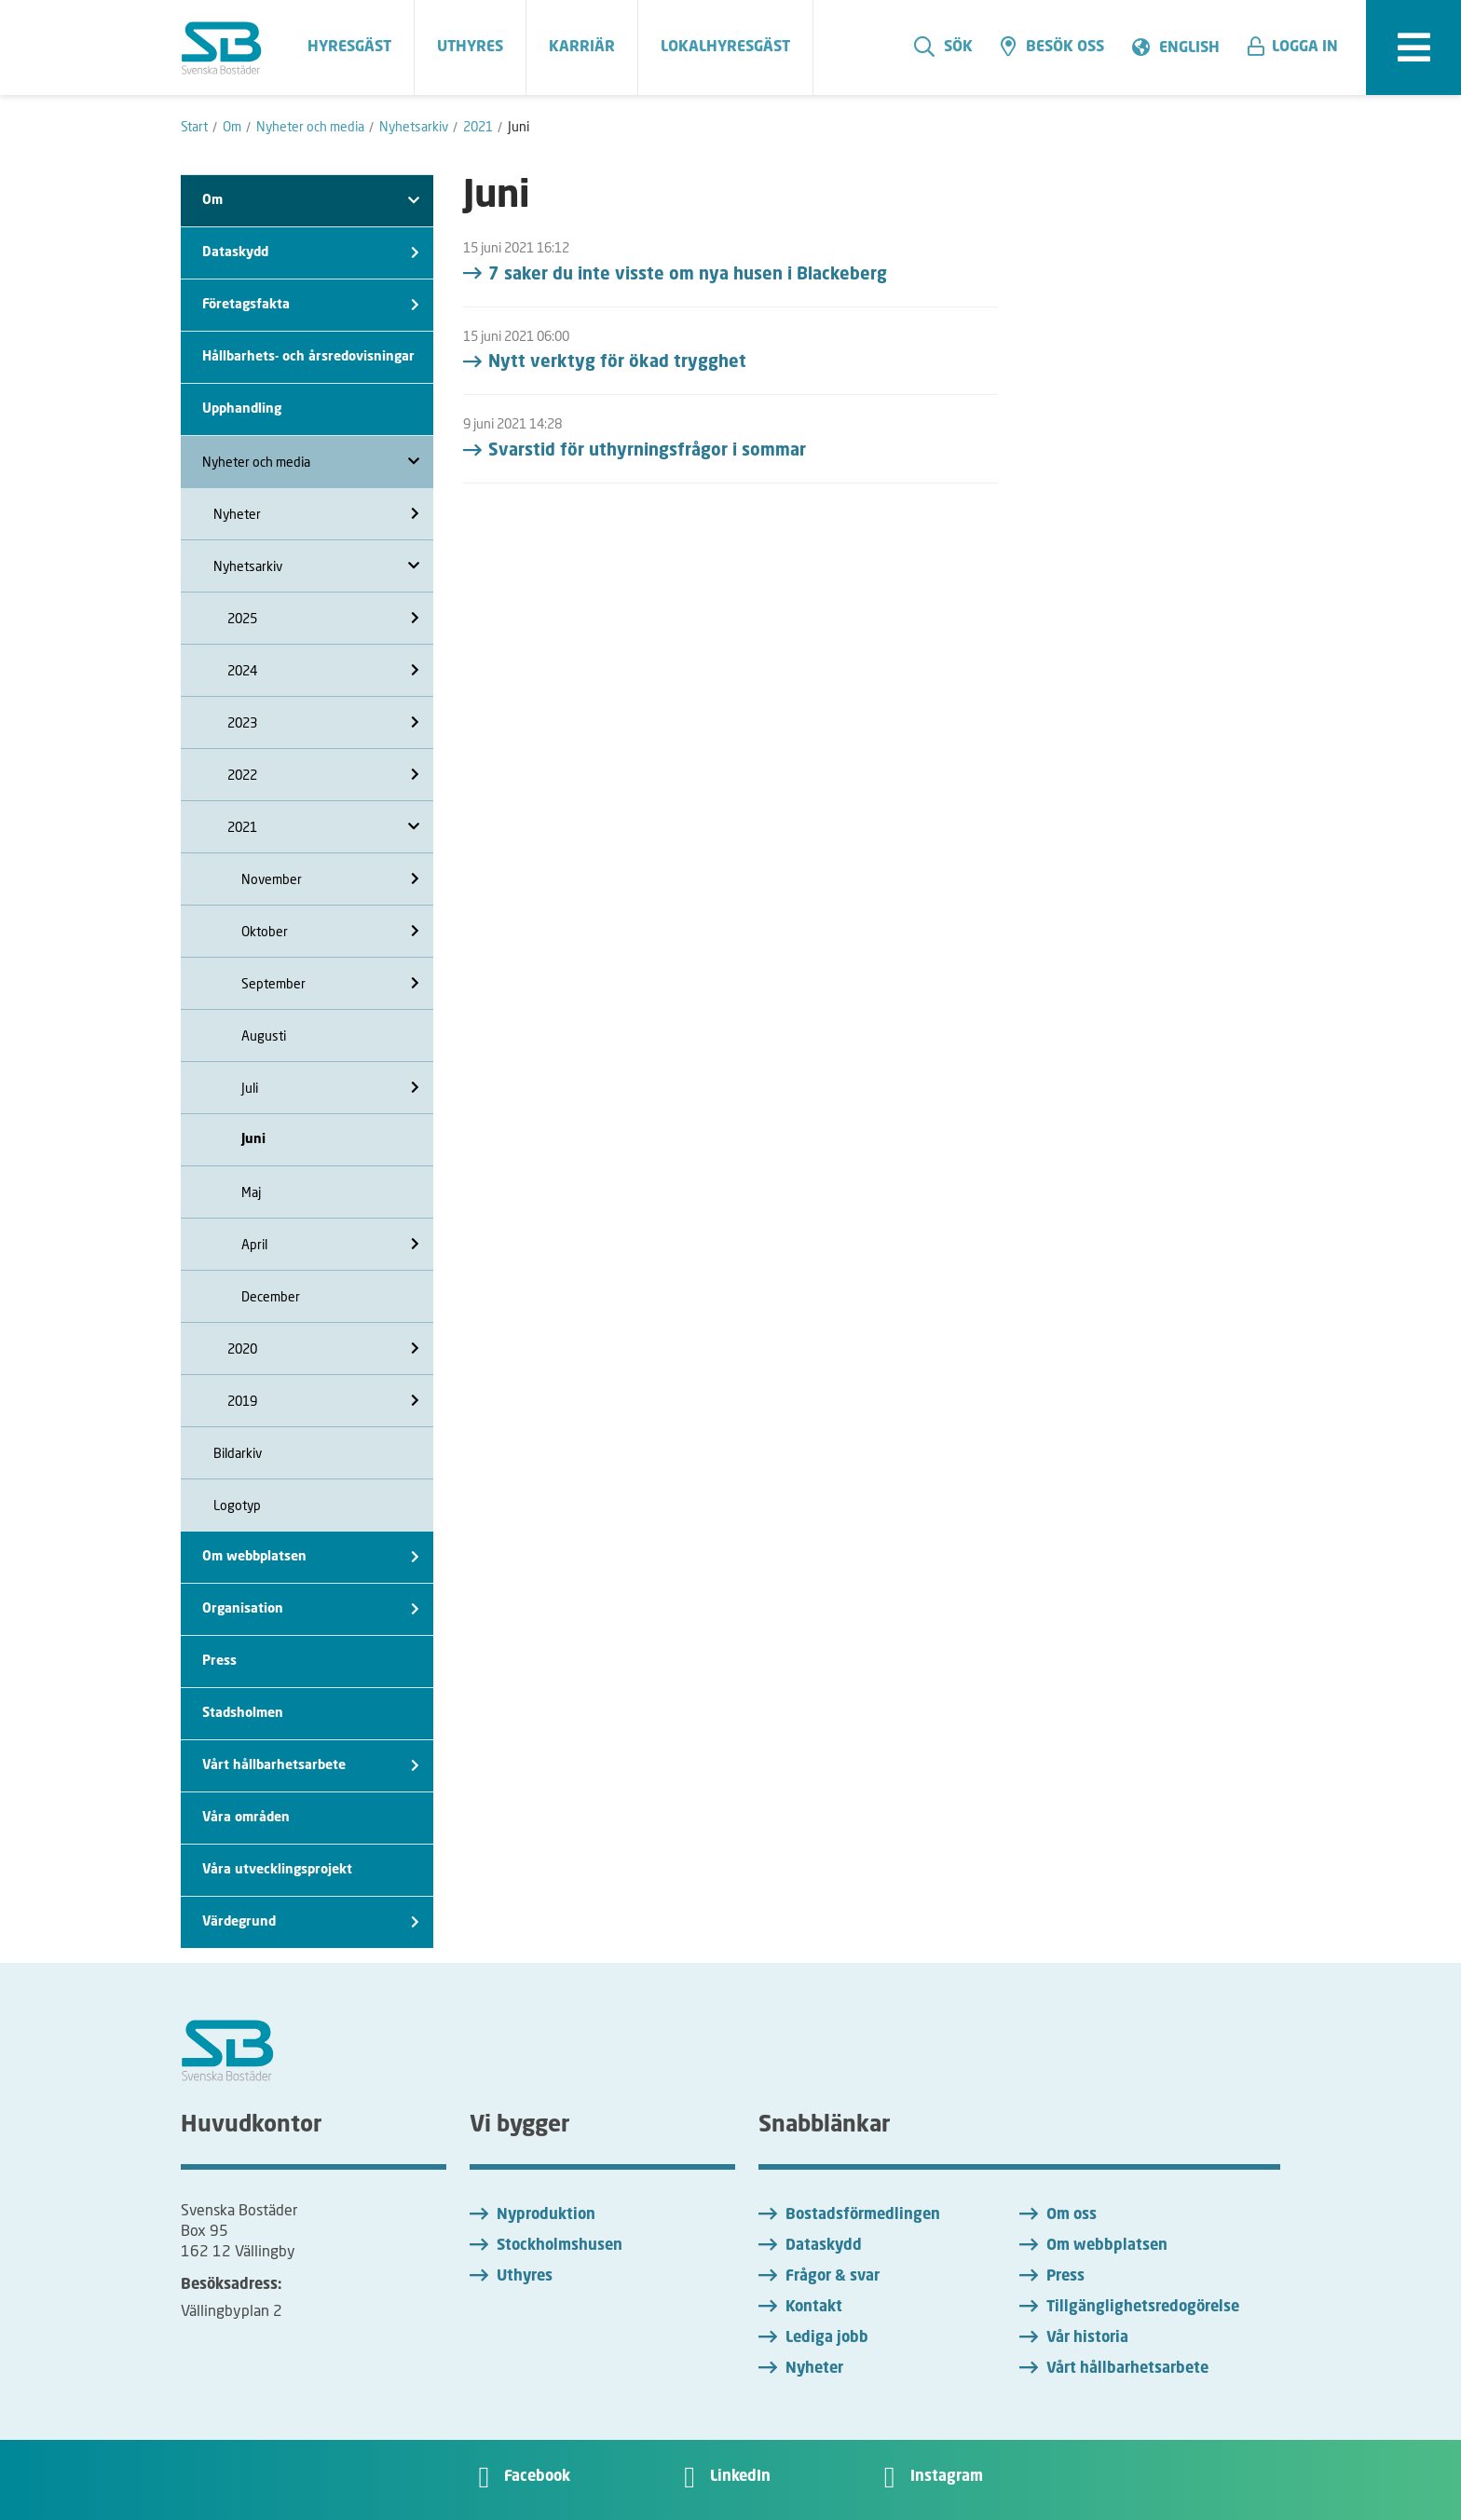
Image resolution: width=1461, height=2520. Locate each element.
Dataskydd (310, 253)
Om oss (1071, 2215)
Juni (253, 1139)
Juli (330, 1088)
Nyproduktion (546, 2215)
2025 (323, 618)
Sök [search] (943, 46)
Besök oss (1052, 46)
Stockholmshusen (559, 2246)
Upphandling (241, 408)
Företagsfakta (310, 305)
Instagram (946, 2477)
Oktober (330, 931)
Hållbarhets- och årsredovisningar (308, 356)
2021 (323, 827)
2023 (323, 722)
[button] (1300, 47)
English (1189, 48)
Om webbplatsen (310, 1557)
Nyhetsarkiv (316, 566)
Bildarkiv (237, 1453)
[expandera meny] (1413, 47)
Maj (251, 1192)
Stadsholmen (242, 1713)
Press (219, 1661)
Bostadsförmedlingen (862, 2215)
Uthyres (525, 2276)
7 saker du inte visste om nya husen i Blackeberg (687, 274)
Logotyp (237, 1505)
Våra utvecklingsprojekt (277, 1869)
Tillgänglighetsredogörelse (1142, 2307)
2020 (323, 1348)
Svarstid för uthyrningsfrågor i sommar (647, 451)
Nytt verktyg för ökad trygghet (617, 362)
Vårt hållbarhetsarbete (310, 1766)
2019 (323, 1401)
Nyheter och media (310, 462)
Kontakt (813, 2307)
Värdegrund (310, 1922)
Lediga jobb (826, 2338)
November (330, 879)
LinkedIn (740, 2477)
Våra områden (246, 1817)
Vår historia (1087, 2338)
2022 (323, 775)
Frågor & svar (832, 2276)
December (270, 1296)
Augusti (263, 1035)
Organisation (310, 1609)
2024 (323, 670)
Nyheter (316, 514)
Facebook (537, 2477)
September (330, 983)
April (330, 1244)
